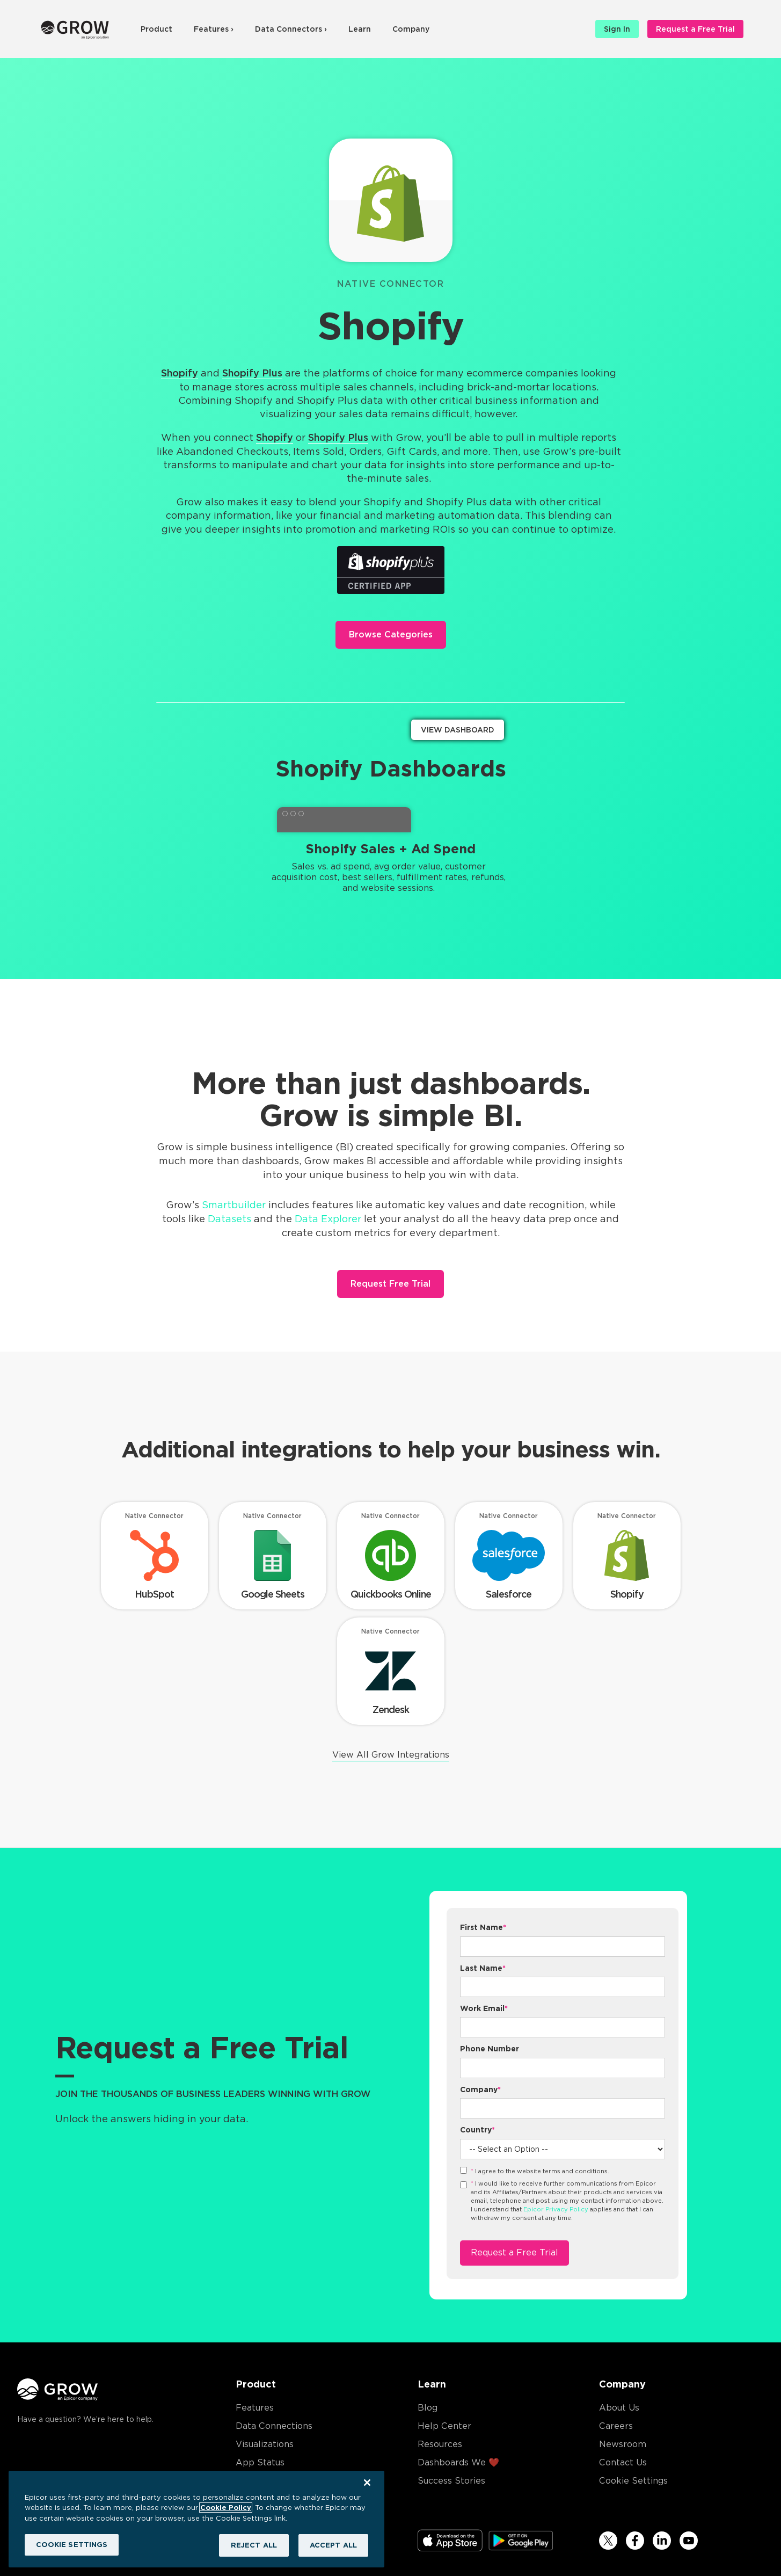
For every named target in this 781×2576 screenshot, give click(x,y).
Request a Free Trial (695, 29)
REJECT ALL (254, 2545)
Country (477, 2129)
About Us (619, 2408)
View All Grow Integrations (390, 1755)
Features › (213, 29)
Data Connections (274, 2426)
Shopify (179, 373)
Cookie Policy (225, 2508)
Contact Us (623, 2462)
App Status (260, 2462)
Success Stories (451, 2481)
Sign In (617, 29)
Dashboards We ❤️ (458, 2462)
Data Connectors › (291, 29)
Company (410, 29)
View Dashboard (457, 729)
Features (255, 2408)
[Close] (367, 2482)
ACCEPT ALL (333, 2545)
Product (156, 29)
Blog (427, 2408)
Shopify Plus (252, 373)
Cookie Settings (633, 2481)
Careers (616, 2426)
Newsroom (622, 2444)
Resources (440, 2444)
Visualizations (265, 2444)
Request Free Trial (390, 1284)
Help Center (444, 2426)
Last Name (483, 1968)
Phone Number (489, 2048)
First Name (483, 1927)
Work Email (484, 2008)
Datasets (229, 1218)
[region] (196, 2519)
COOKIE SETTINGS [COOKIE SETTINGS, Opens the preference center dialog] (72, 2545)
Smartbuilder (234, 1204)
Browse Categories (391, 634)
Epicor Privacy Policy (555, 2209)
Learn (359, 29)
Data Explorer (328, 1218)
